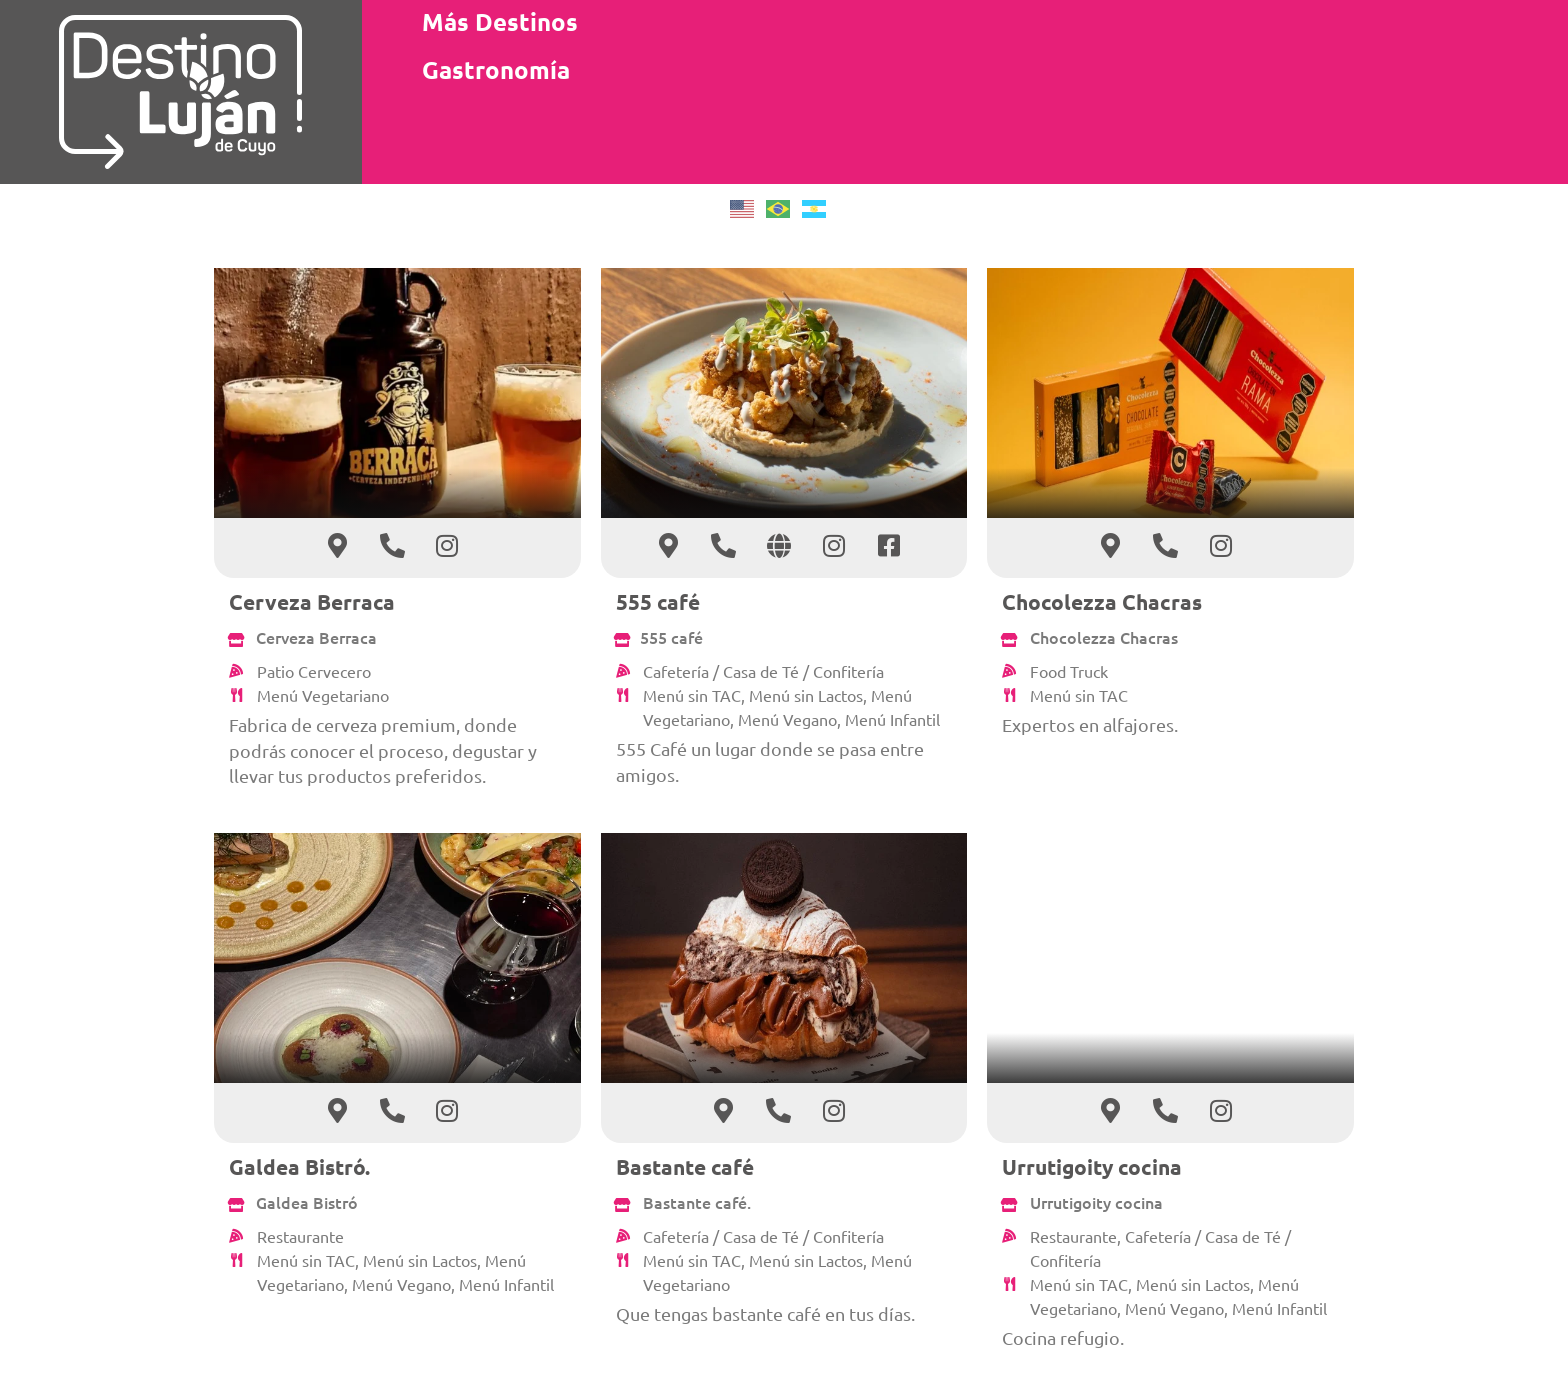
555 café (658, 601)
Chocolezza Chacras (1102, 601)
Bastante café (685, 1166)
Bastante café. (697, 1202)
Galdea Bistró (307, 1202)
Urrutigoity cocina (1092, 1166)
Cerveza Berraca (312, 601)
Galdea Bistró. (299, 1166)
